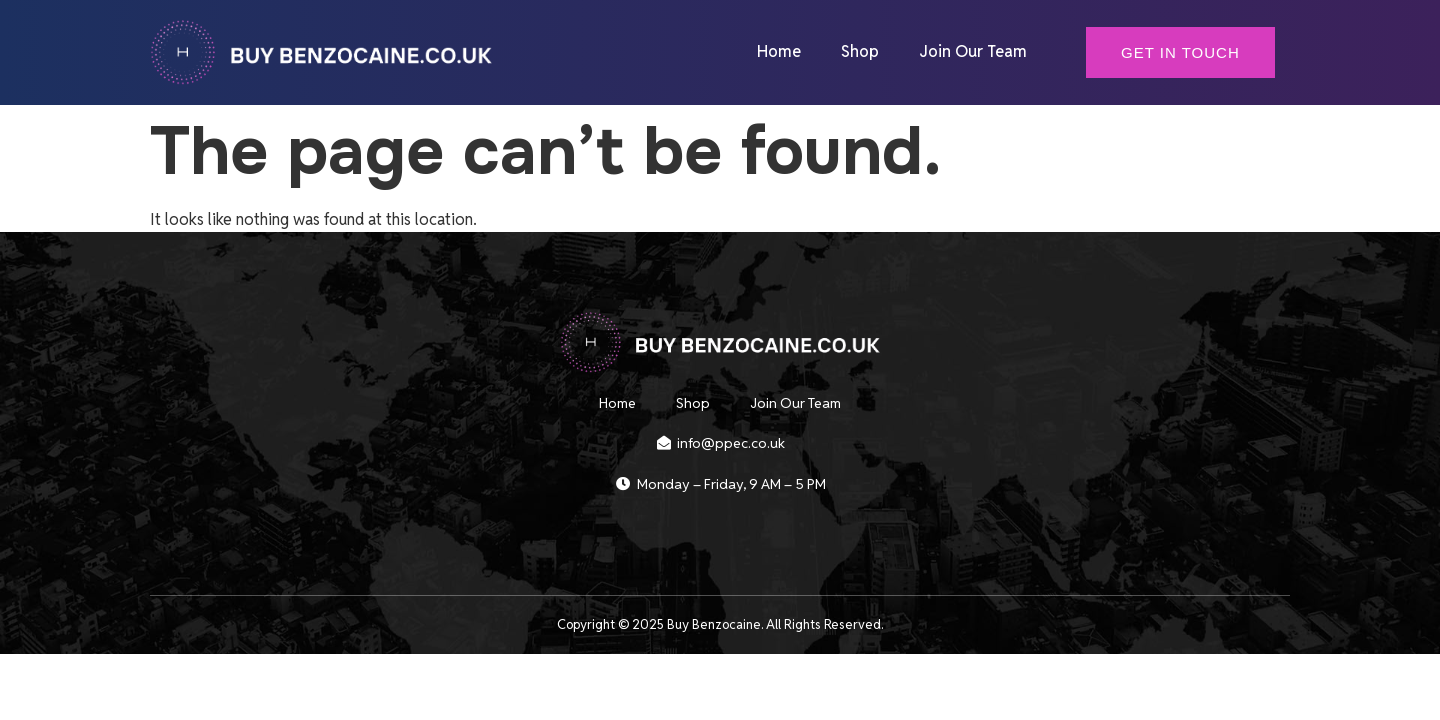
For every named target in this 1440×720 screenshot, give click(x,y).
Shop (860, 52)
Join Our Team (973, 52)
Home (779, 52)
